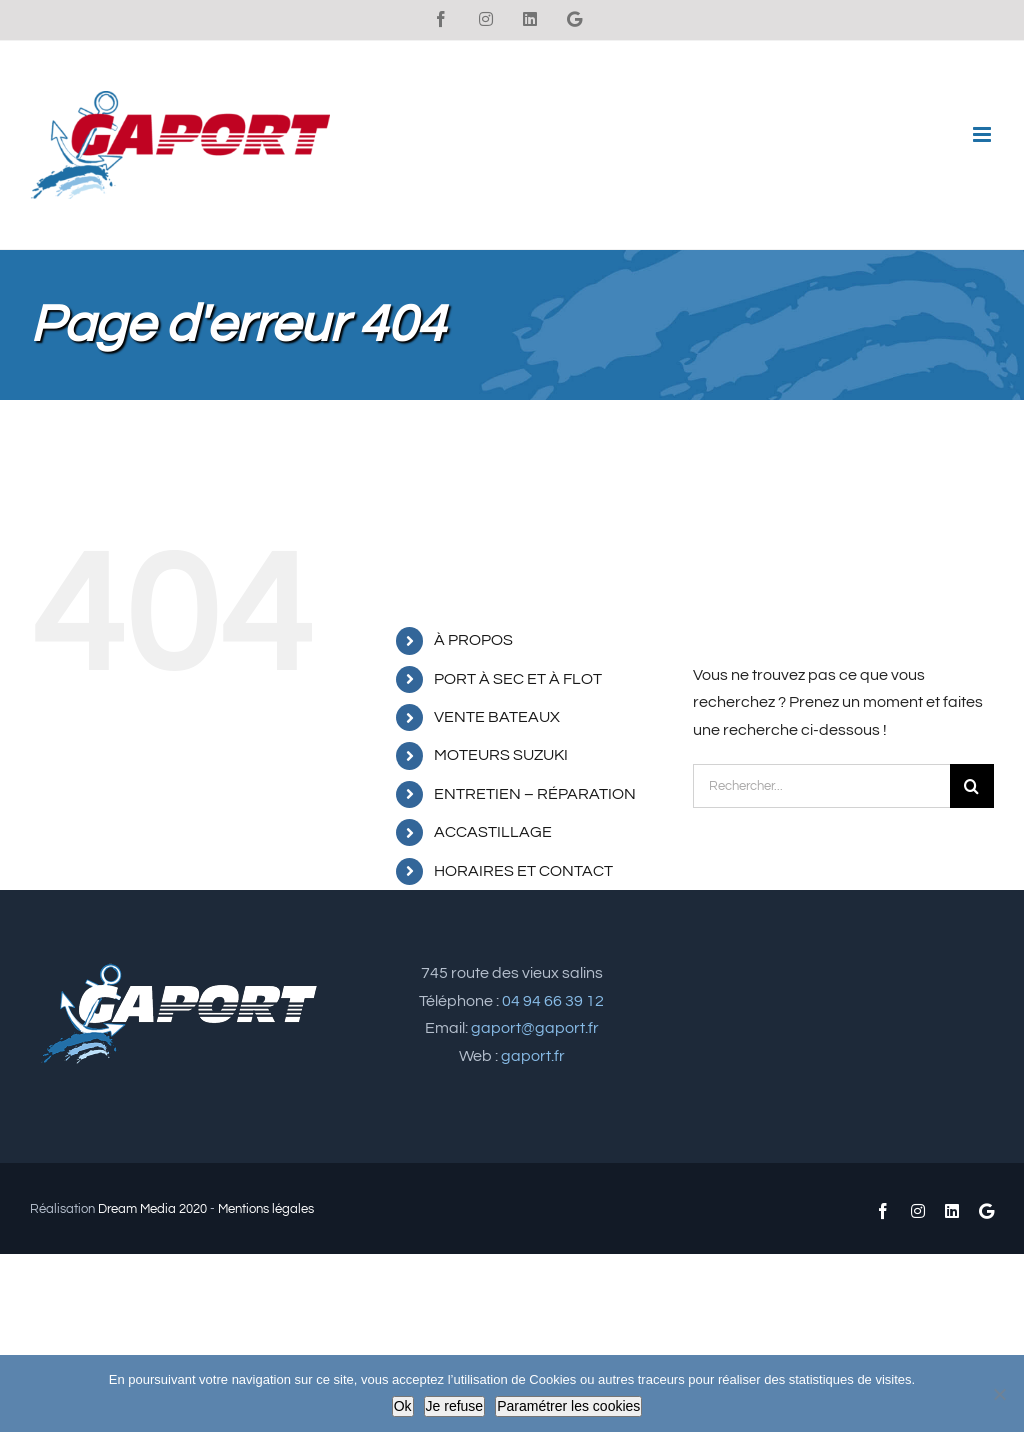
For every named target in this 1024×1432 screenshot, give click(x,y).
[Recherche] (972, 786)
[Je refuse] (999, 1394)
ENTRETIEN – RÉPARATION (535, 794)
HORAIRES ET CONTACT (523, 871)
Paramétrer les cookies (568, 1406)
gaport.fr (533, 1056)
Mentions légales (266, 1209)
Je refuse (455, 1406)
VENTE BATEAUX (497, 717)
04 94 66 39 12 (553, 1001)
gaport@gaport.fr (535, 1028)
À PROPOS (473, 640)
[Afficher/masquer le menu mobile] (983, 134)
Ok (403, 1406)
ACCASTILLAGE (493, 832)
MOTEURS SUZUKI (501, 755)
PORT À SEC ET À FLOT (518, 679)
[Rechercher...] (821, 786)
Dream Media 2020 (152, 1209)
